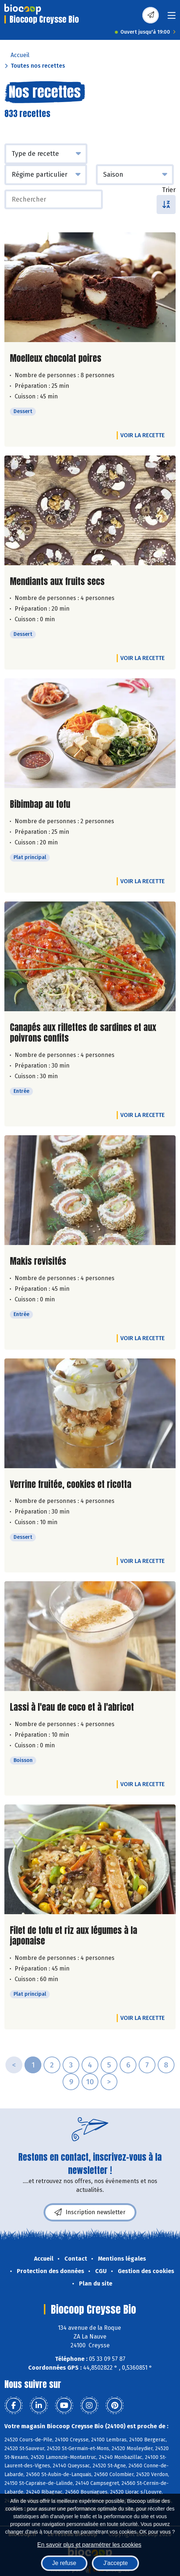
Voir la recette (142, 435)
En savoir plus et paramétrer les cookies (89, 2545)
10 (90, 2081)
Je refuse (64, 2563)
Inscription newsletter (90, 2212)
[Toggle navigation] (172, 17)
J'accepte (115, 2563)
